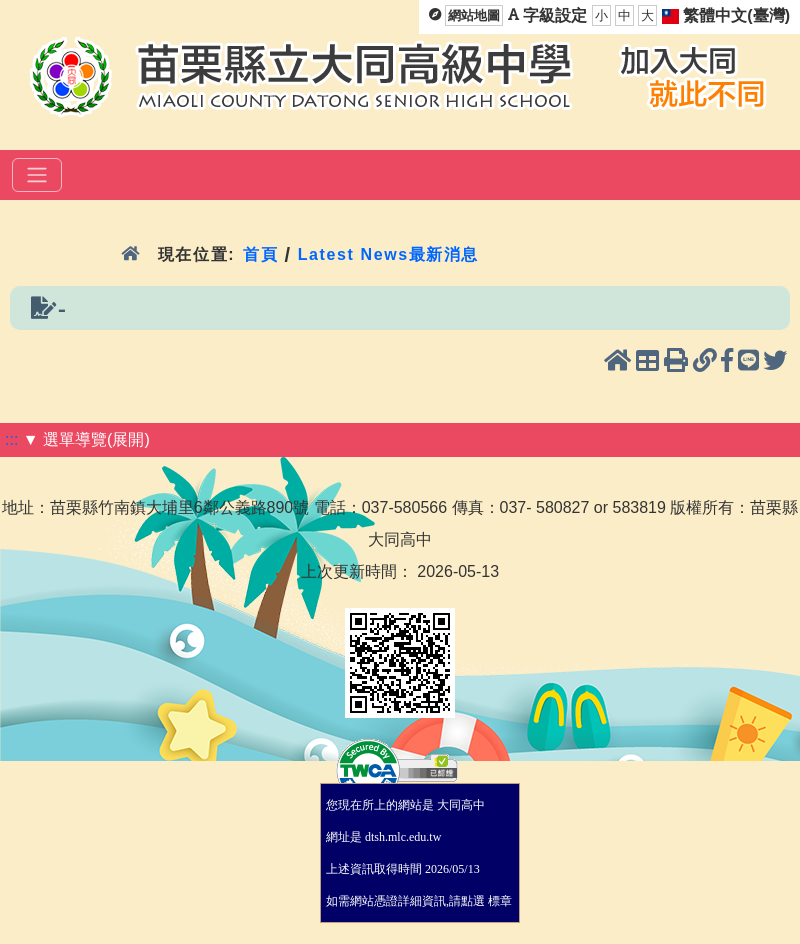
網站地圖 (474, 15)
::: (11, 439)
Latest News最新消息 (388, 254)
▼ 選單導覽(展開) (86, 439)
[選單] (37, 175)
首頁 (260, 254)
